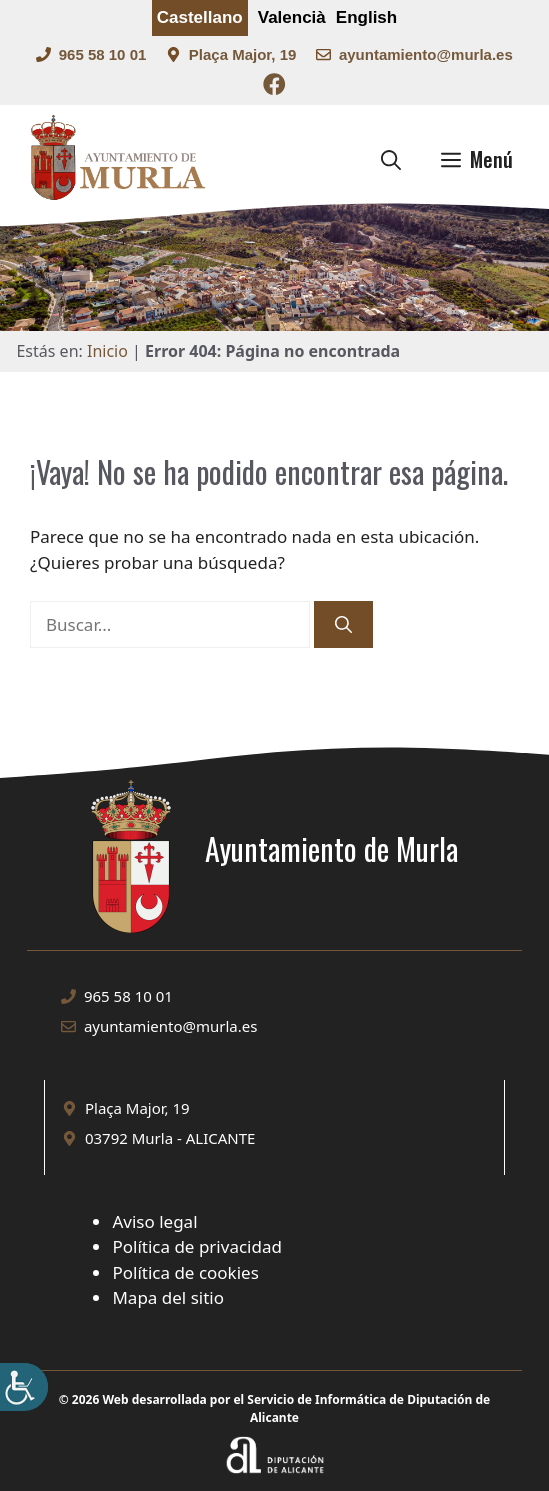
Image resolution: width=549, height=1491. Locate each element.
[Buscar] (343, 625)
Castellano (200, 17)
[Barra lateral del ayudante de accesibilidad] (24, 1387)
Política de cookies (185, 1272)
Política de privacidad (196, 1246)
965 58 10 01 (103, 54)
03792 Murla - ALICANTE (170, 1138)
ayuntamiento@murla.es (426, 54)
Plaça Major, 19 (243, 54)
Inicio (107, 351)
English (366, 17)
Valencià (292, 17)
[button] (391, 159)
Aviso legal (154, 1221)
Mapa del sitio (168, 1297)
